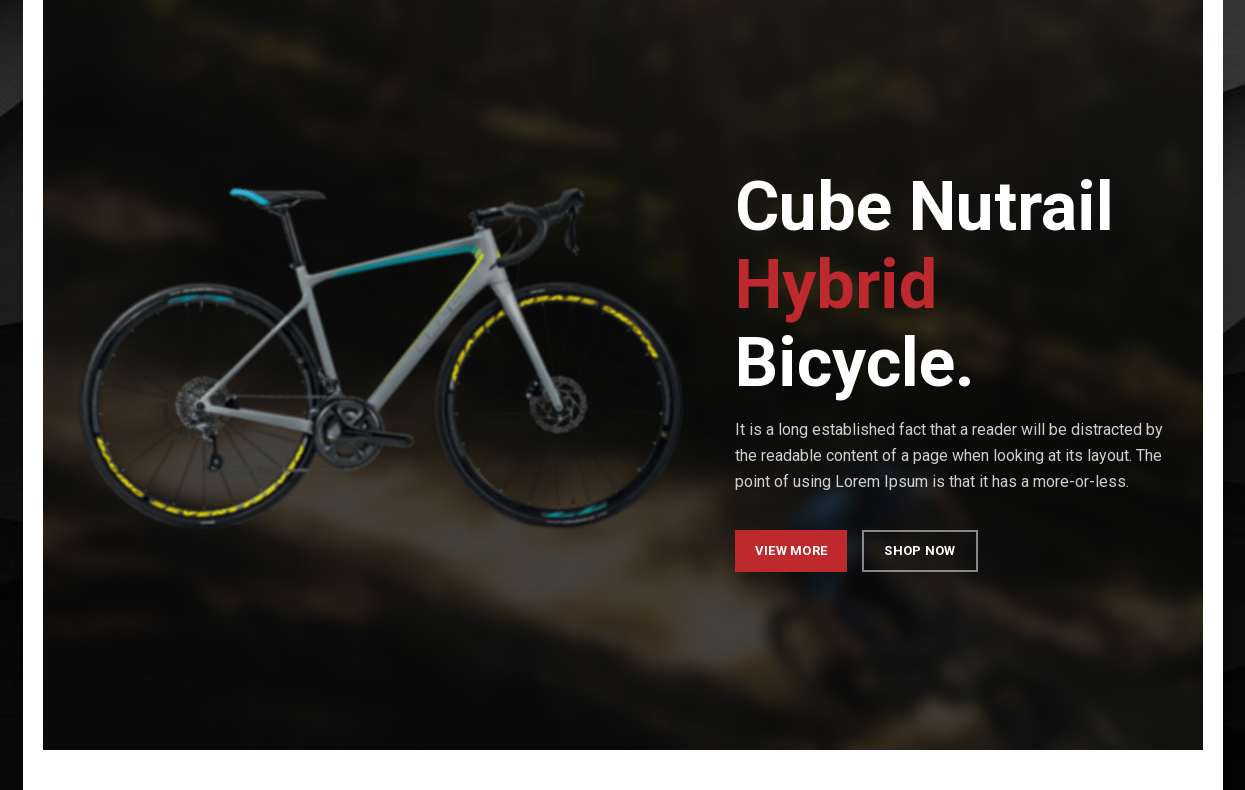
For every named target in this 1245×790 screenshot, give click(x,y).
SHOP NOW (919, 550)
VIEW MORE (790, 550)
